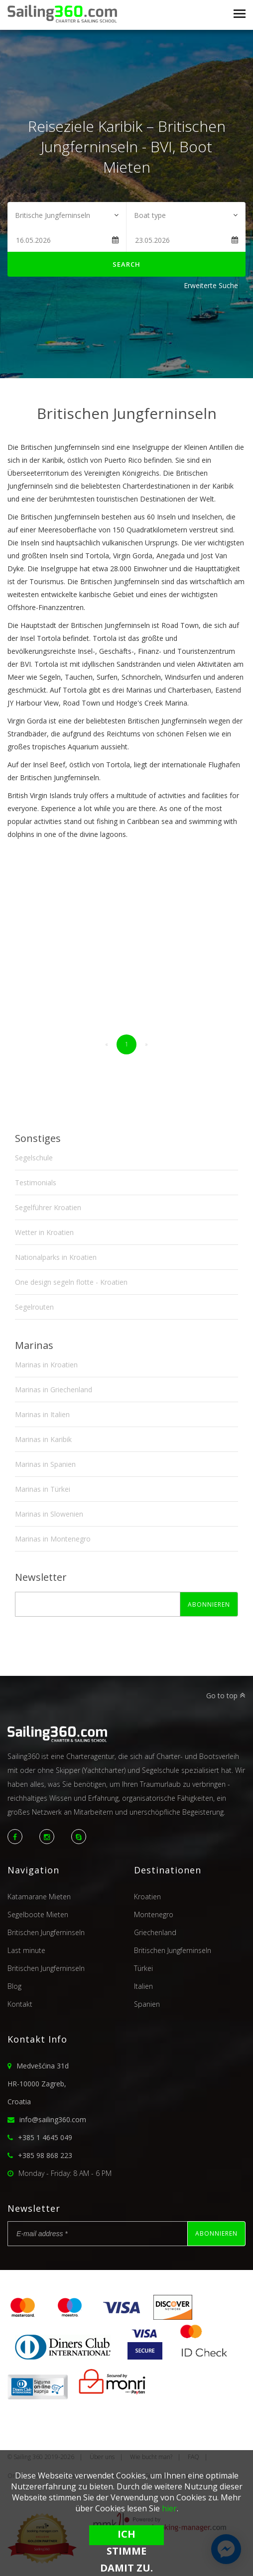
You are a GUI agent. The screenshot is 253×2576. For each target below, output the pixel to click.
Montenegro (153, 1914)
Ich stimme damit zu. (126, 2536)
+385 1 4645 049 (45, 2137)
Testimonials (35, 1182)
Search (126, 264)
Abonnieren (209, 1604)
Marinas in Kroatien (46, 1364)
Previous (20, 427)
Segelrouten (34, 1307)
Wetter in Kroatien (44, 1232)
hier (169, 2508)
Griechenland (155, 1932)
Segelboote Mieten (37, 1914)
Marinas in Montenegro (53, 1539)
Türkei (143, 1968)
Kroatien (147, 1896)
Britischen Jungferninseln (46, 1932)
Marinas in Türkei (42, 1489)
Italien (143, 1986)
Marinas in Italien (42, 1414)
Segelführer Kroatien (48, 1207)
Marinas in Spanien (45, 1464)
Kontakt (19, 2004)
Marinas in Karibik (43, 1439)
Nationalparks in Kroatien (56, 1257)
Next (233, 427)
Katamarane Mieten (39, 1896)
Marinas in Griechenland (53, 1389)
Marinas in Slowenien (49, 1514)
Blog (14, 1986)
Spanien (147, 2004)
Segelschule (34, 1157)
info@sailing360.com (52, 2119)
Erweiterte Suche (211, 285)
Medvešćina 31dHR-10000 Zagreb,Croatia (38, 2083)
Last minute (26, 1950)
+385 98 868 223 (45, 2155)
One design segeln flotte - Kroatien (71, 1282)
